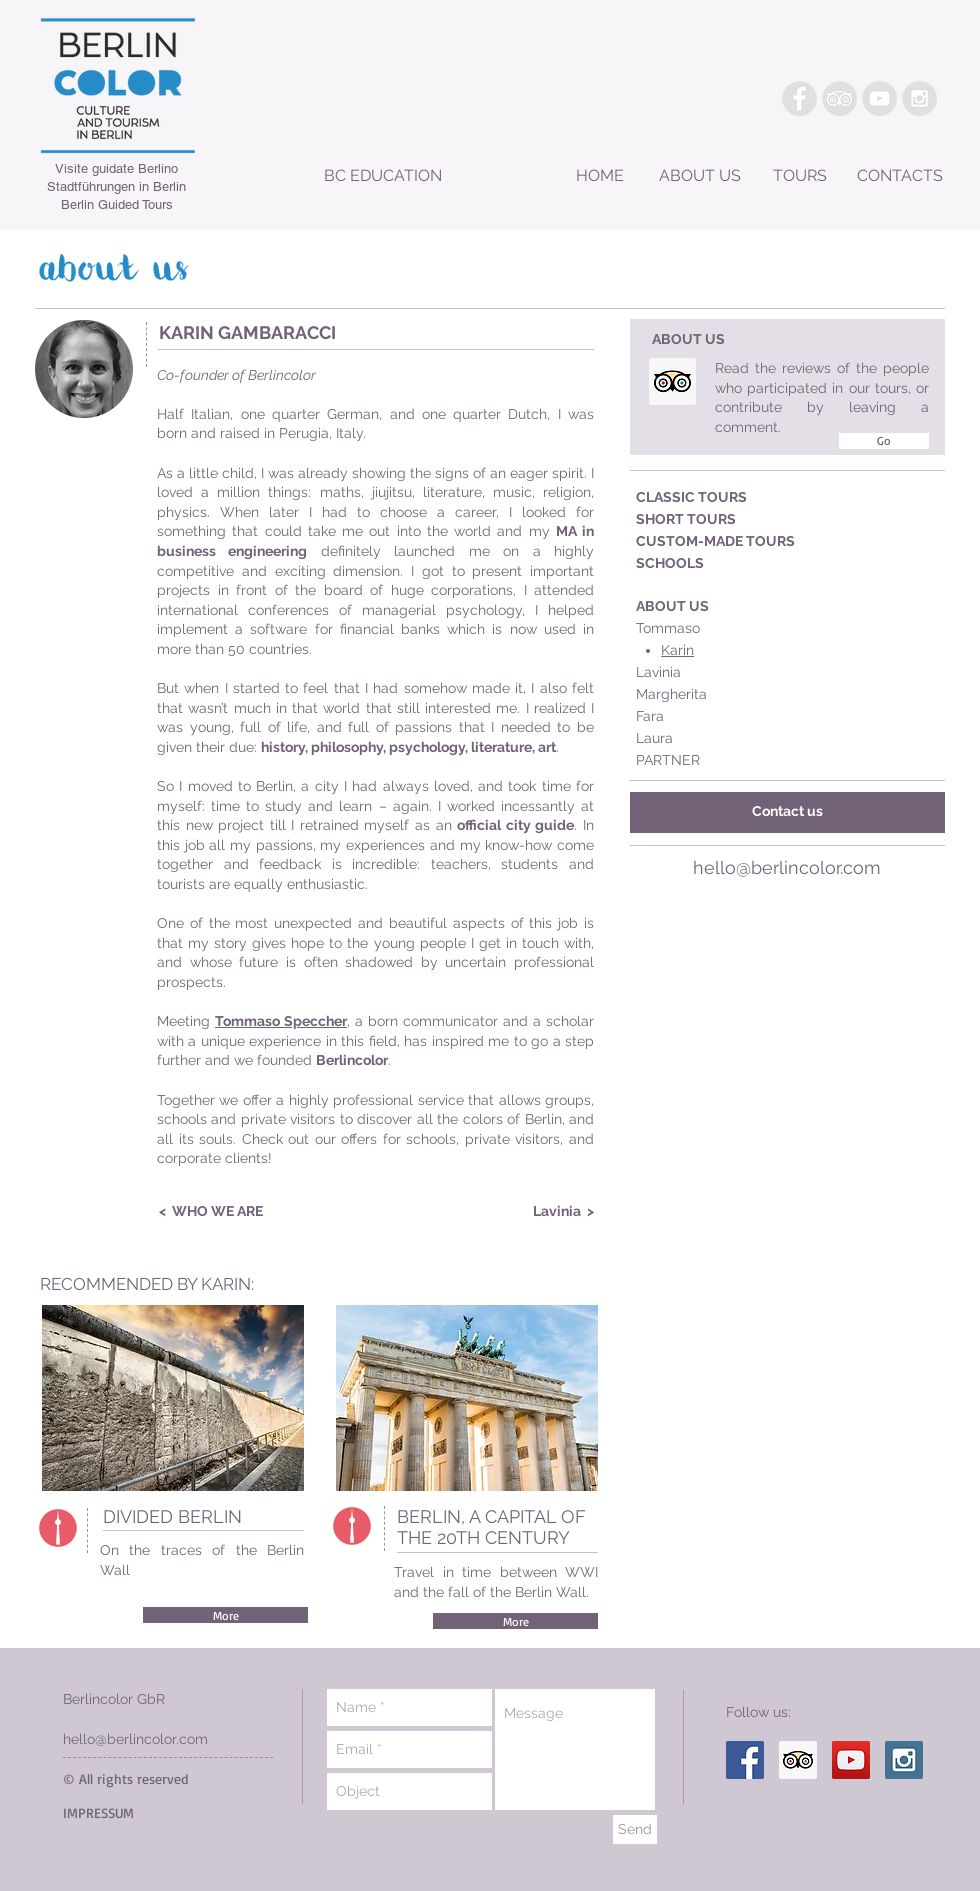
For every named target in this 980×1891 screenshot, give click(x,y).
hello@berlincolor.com (787, 867)
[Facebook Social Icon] (745, 1760)
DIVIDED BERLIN (172, 1516)
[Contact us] (787, 812)
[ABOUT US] (700, 177)
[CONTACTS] (900, 177)
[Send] (635, 1829)
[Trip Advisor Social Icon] (672, 381)
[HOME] (600, 177)
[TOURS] (800, 177)
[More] (225, 1615)
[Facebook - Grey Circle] (799, 98)
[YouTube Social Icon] (851, 1760)
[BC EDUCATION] (382, 176)
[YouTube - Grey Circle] (879, 98)
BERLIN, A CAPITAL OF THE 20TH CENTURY (491, 1527)
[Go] (884, 441)
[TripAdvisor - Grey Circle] (839, 98)
